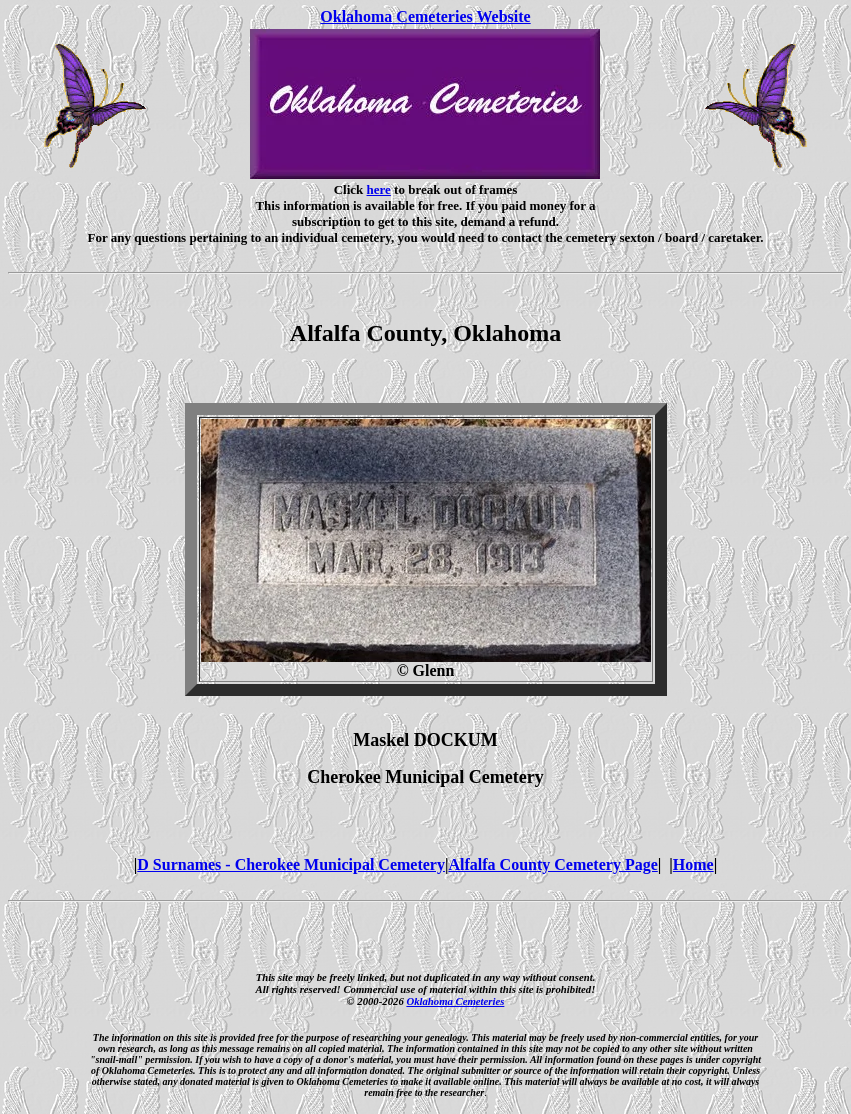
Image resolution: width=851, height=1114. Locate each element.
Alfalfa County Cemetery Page (552, 864)
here (379, 189)
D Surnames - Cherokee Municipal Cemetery (291, 864)
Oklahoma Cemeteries (455, 1001)
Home (693, 864)
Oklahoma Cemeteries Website (425, 16)
